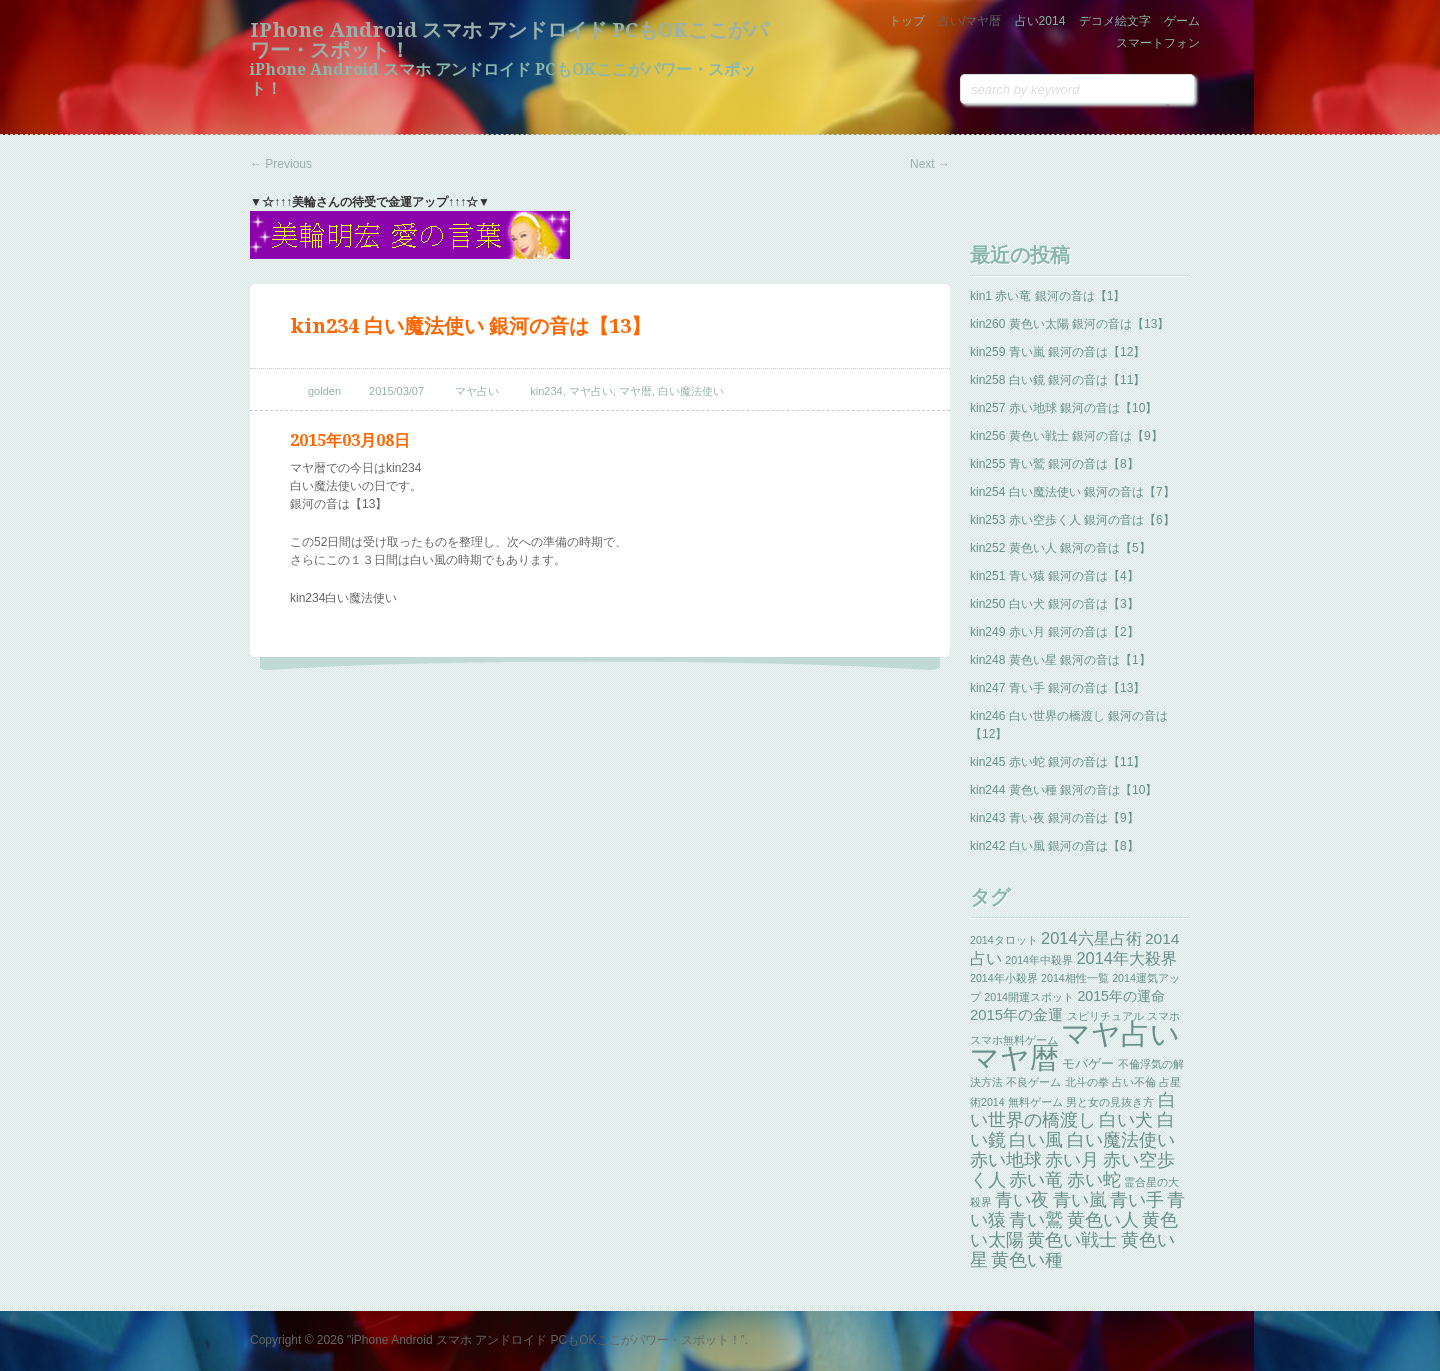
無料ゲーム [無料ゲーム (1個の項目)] (1035, 1102)
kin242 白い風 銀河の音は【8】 (1054, 846)
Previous (281, 164)
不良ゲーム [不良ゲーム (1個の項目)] (1033, 1082)
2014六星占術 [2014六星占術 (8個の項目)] (1091, 938)
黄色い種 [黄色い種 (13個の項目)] (1027, 1260)
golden (324, 391)
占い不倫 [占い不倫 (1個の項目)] (1134, 1082)
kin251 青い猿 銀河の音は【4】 (1054, 576)
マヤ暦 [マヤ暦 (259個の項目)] (1014, 1057)
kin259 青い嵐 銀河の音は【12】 (1057, 352)
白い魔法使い (691, 391)
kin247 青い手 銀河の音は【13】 (1057, 688)
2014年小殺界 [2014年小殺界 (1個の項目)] (1004, 978)
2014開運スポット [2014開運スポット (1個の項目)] (1029, 997)
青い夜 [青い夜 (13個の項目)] (1022, 1200)
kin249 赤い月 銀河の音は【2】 (1054, 632)
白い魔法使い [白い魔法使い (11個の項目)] (1121, 1140)
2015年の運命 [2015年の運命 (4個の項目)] (1121, 996)
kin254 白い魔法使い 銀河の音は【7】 (1072, 492)
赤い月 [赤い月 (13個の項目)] (1072, 1160)
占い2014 (1040, 21)
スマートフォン (1158, 43)
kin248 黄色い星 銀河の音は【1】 (1060, 660)
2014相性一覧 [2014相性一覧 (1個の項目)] (1075, 978)
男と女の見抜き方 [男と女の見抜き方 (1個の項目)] (1110, 1102)
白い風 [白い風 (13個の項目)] (1036, 1140)
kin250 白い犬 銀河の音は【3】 (1054, 604)
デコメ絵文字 (1115, 21)
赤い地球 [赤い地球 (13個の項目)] (1006, 1160)
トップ (907, 21)
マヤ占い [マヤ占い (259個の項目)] (1120, 1033)
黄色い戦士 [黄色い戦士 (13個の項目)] (1072, 1240)
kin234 (546, 391)
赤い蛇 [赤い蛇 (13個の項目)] (1094, 1180)
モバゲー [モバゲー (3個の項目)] (1088, 1063)
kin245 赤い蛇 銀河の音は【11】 (1057, 762)
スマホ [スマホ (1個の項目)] (1163, 1016)
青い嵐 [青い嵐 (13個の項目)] (1080, 1200)
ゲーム (1182, 21)
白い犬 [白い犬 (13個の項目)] (1126, 1120)
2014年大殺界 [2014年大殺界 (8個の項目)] (1126, 958)
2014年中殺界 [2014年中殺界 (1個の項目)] (1039, 960)
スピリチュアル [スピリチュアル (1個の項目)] (1105, 1016)
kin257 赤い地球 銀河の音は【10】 (1063, 408)
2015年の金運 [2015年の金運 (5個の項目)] (1016, 1015)
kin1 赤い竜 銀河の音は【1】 (1047, 296)
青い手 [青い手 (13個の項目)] (1137, 1200)
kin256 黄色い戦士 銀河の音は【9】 (1066, 436)
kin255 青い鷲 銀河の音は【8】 (1054, 464)
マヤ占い (477, 391)
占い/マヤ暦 (969, 21)
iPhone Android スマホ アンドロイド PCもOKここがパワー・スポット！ (509, 40)
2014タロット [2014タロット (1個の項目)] (1004, 940)
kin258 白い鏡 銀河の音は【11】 (1057, 380)
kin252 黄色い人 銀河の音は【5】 (1060, 548)
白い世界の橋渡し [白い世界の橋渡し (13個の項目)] (1073, 1110)
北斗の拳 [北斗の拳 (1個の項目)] (1087, 1082)
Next (930, 164)
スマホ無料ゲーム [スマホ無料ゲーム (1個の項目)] (1014, 1040)
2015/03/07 (396, 391)
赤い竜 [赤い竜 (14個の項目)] (1036, 1179)
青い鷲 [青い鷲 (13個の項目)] (1036, 1220)
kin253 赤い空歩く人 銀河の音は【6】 (1072, 520)
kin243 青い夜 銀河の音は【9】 (1054, 818)
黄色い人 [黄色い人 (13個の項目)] (1103, 1220)
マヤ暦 (635, 391)
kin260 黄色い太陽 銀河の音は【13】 (1069, 324)
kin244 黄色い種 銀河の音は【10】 (1063, 790)
